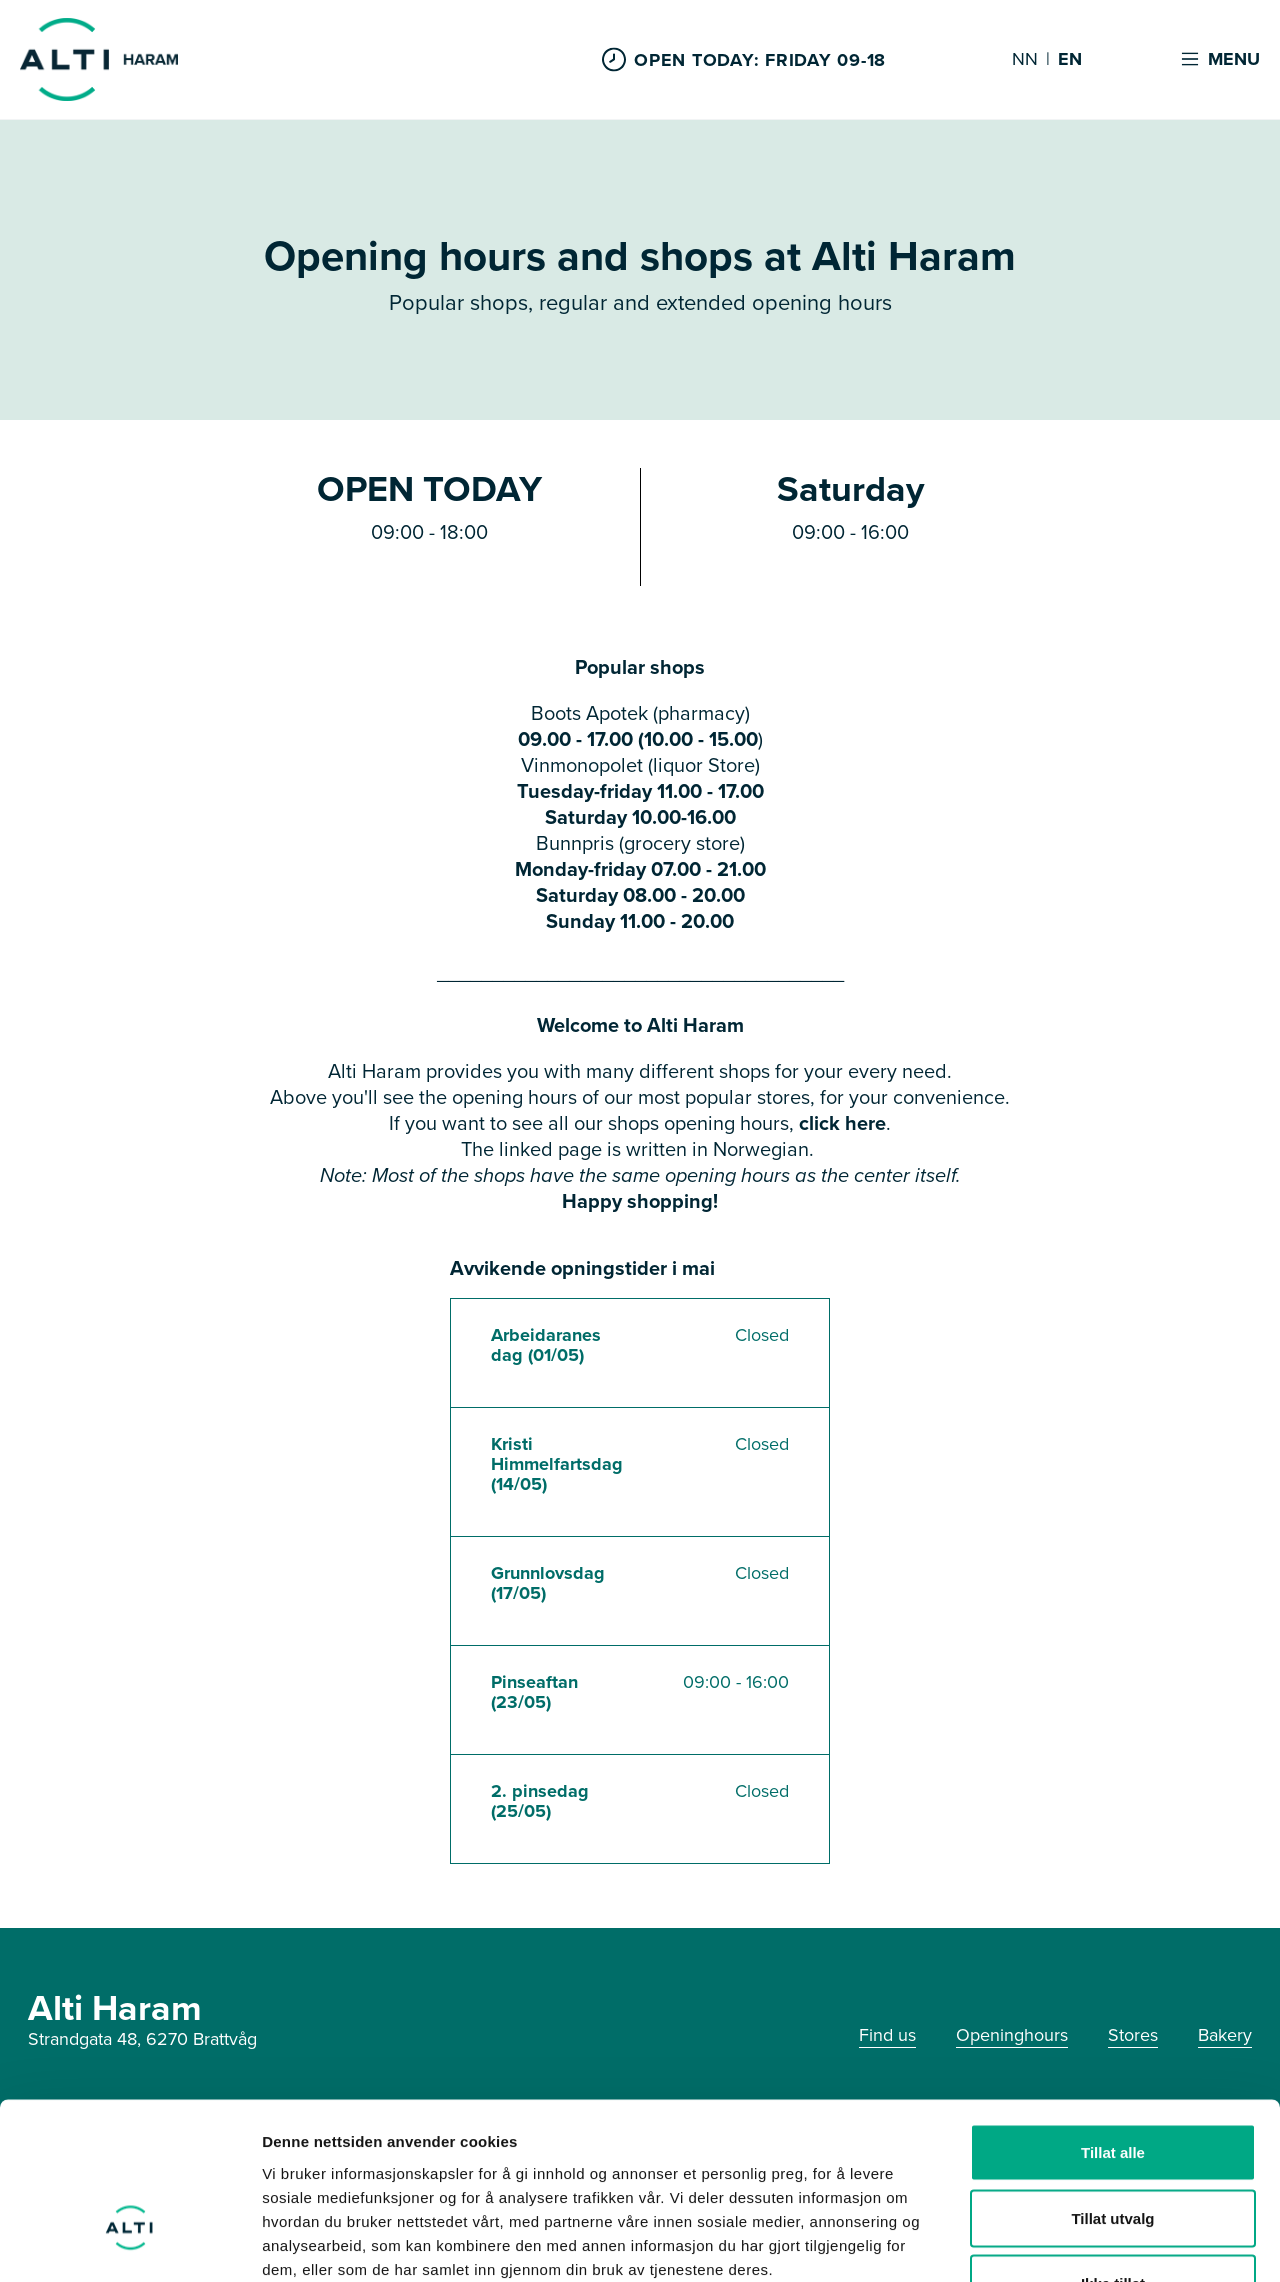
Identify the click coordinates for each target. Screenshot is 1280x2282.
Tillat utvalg (1112, 2085)
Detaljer (1065, 2242)
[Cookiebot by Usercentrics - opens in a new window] (129, 2243)
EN (1070, 60)
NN (1025, 60)
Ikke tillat (1113, 2150)
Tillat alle (1113, 2019)
